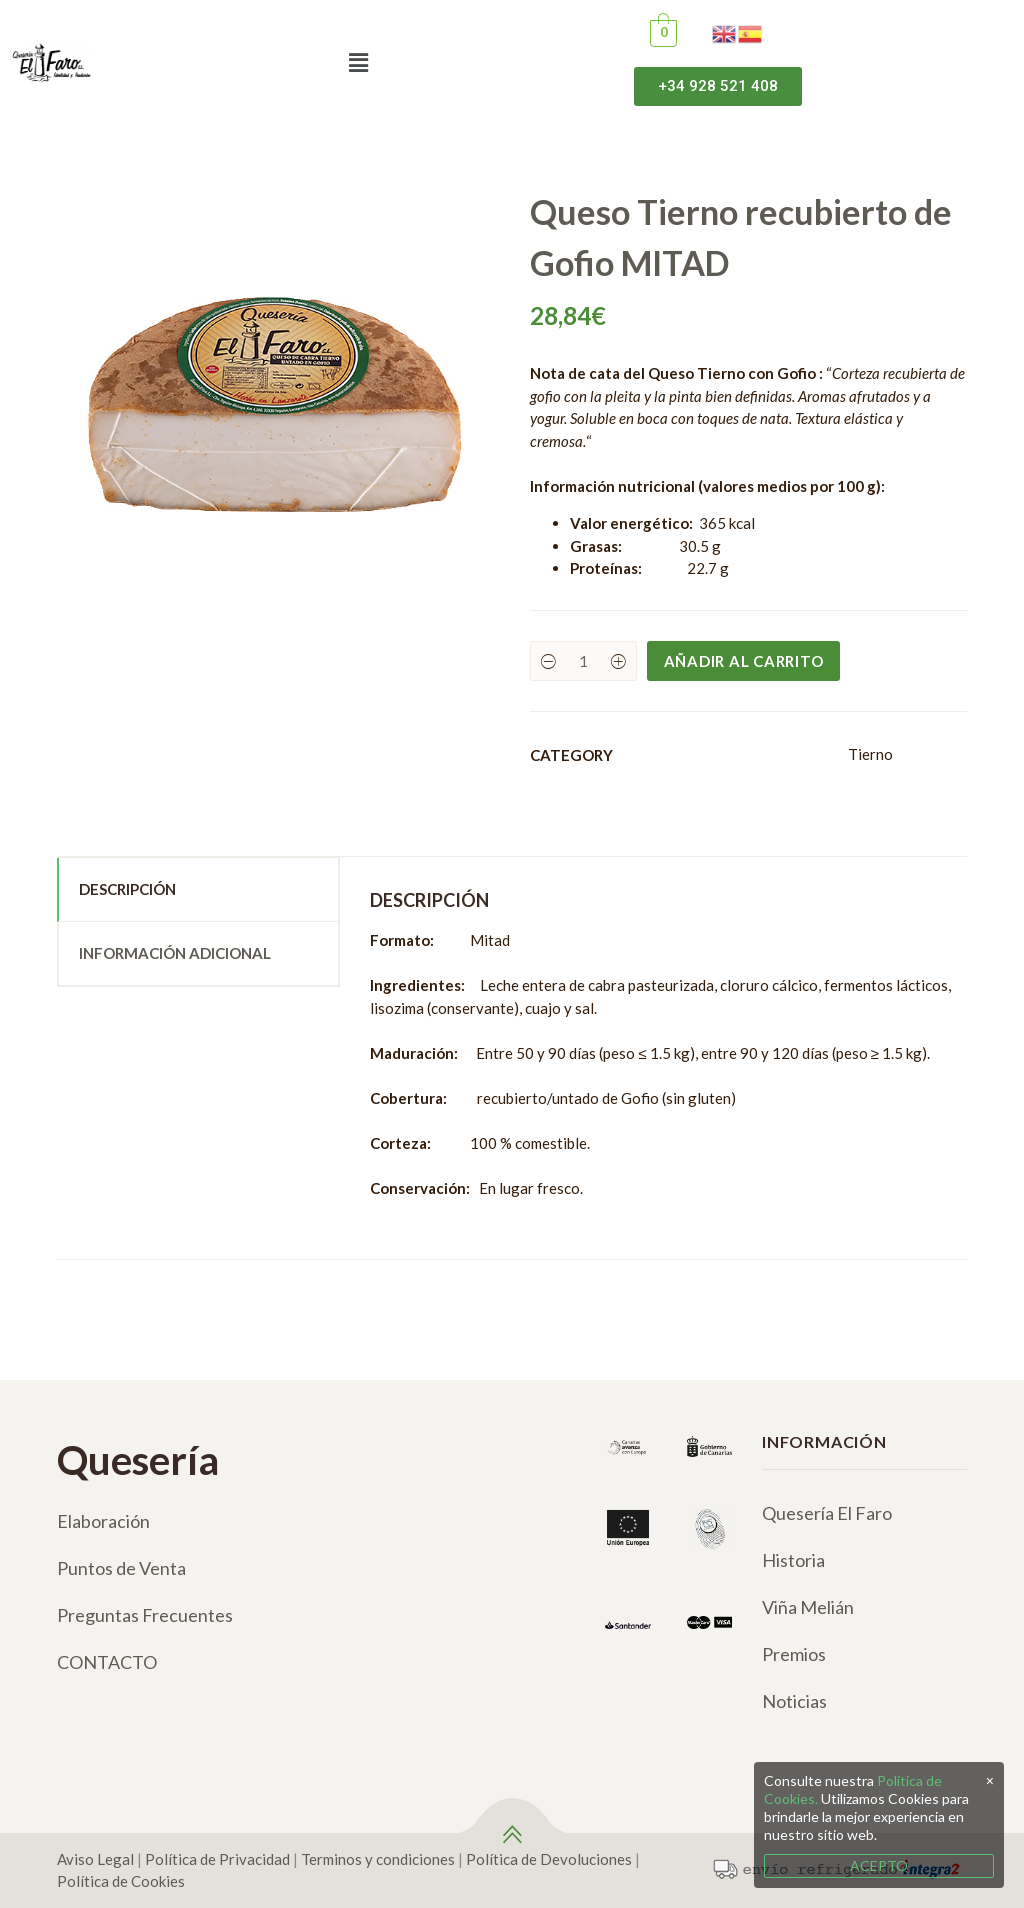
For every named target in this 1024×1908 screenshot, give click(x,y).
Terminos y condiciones (378, 1859)
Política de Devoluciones (549, 1859)
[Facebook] (65, 1740)
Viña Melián (808, 1607)
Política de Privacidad (217, 1859)
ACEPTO (879, 1865)
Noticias (794, 1701)
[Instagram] (104, 1740)
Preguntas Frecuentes (145, 1615)
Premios (794, 1654)
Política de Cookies (121, 1881)
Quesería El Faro (827, 1513)
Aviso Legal (95, 1859)
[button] (358, 62)
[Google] (182, 1740)
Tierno (870, 754)
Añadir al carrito (744, 661)
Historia (793, 1560)
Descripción (127, 889)
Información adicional (175, 953)
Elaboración (103, 1521)
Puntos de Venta (121, 1568)
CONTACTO (107, 1662)
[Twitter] (143, 1740)
